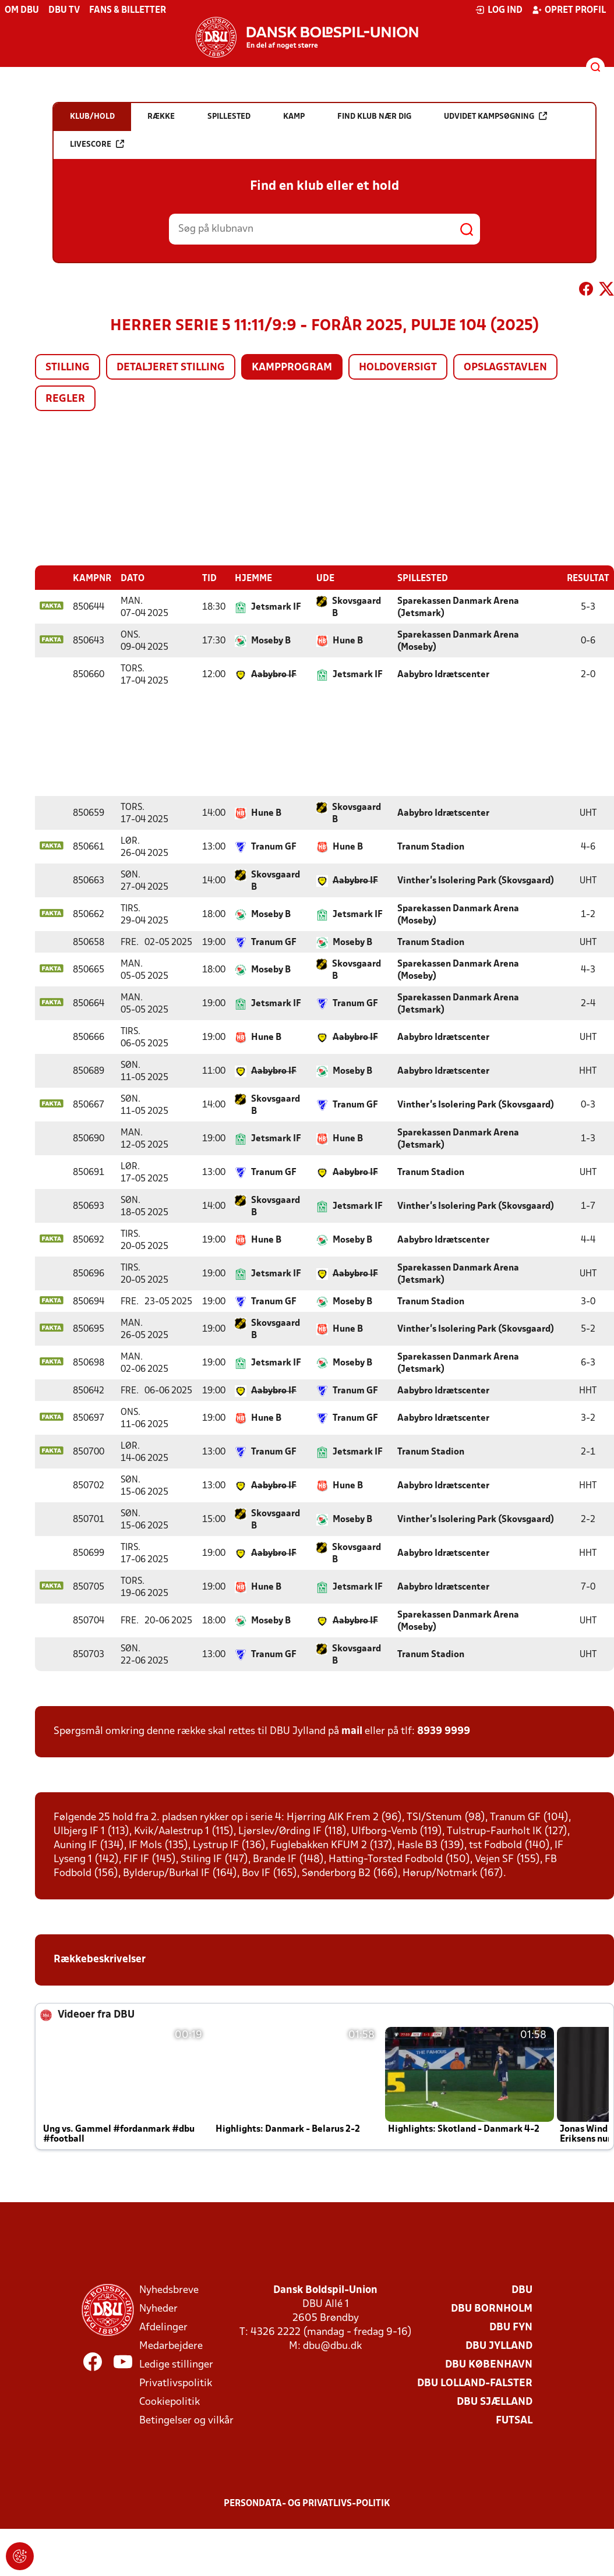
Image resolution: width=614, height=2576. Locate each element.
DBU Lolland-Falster (474, 2383)
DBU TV (64, 10)
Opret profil (569, 10)
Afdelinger (163, 2327)
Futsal (514, 2420)
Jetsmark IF (276, 607)
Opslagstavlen (505, 368)
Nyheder (158, 2308)
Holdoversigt (398, 368)
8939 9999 (443, 1731)
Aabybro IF (274, 674)
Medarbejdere (171, 2346)
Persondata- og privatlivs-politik (307, 2503)
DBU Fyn (510, 2327)
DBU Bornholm (491, 2308)
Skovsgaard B (356, 607)
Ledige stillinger (176, 2364)
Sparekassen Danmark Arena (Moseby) (458, 641)
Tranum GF (274, 847)
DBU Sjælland (494, 2402)
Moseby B (271, 640)
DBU (521, 2290)
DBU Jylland (498, 2346)
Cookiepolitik (169, 2402)
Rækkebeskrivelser (101, 1959)
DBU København (488, 2364)
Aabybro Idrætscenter (443, 674)
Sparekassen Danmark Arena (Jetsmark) (458, 607)
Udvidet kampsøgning (495, 116)
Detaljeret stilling (171, 368)
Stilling (67, 368)
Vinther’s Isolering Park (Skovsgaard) (475, 880)
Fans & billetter (127, 10)
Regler (65, 399)
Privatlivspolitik (175, 2383)
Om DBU (22, 10)
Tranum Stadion (430, 847)
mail (351, 1731)
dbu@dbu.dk (332, 2346)
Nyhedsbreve (169, 2290)
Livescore (97, 144)
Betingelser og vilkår (186, 2420)
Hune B (348, 640)
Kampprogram (292, 368)
